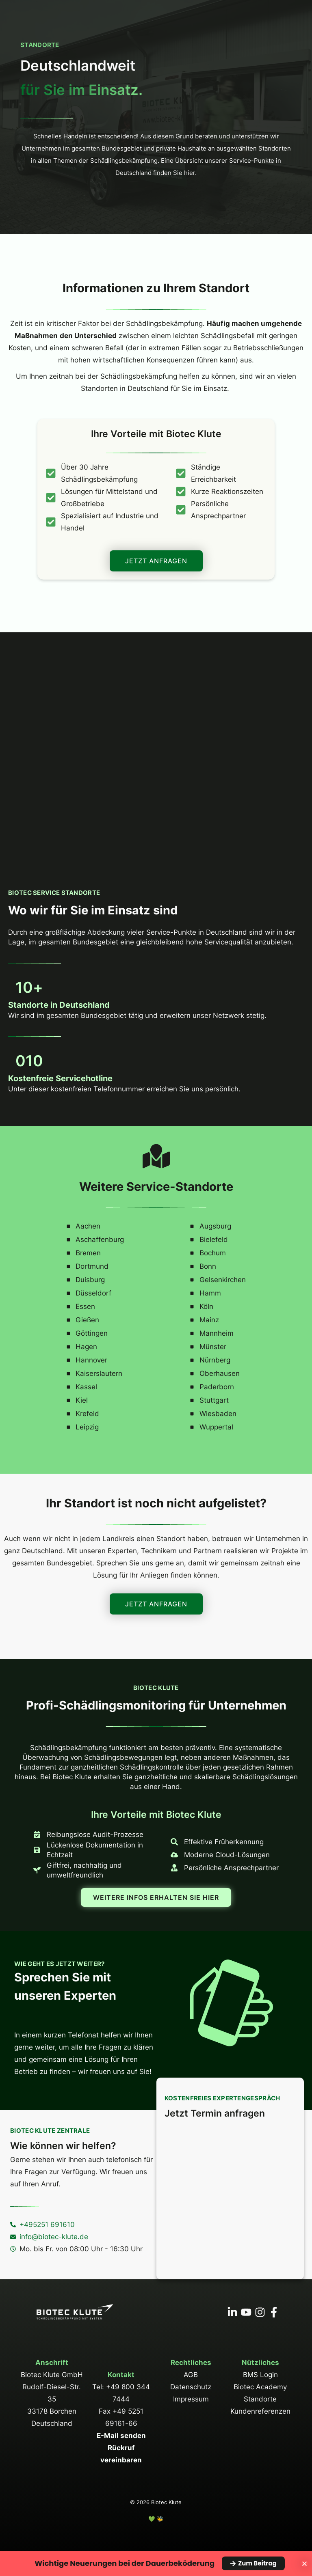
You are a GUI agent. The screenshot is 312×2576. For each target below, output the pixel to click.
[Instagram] (260, 2312)
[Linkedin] (232, 2312)
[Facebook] (274, 2312)
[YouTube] (246, 2312)
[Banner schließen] (304, 2564)
